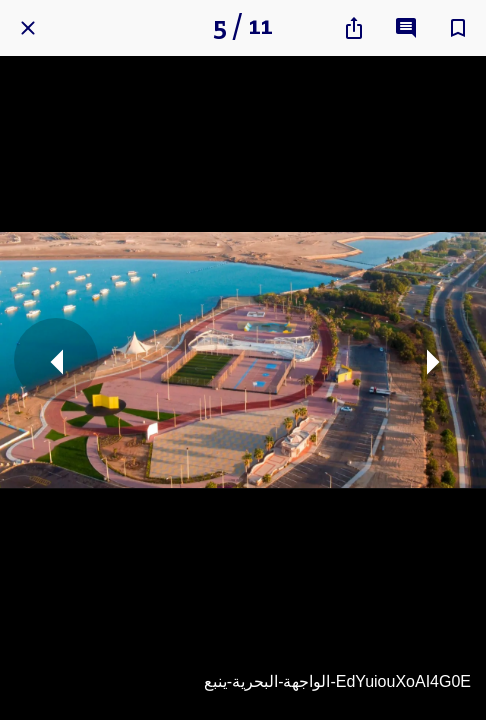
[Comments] (406, 28)
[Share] (354, 28)
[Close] (28, 28)
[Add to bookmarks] (458, 28)
